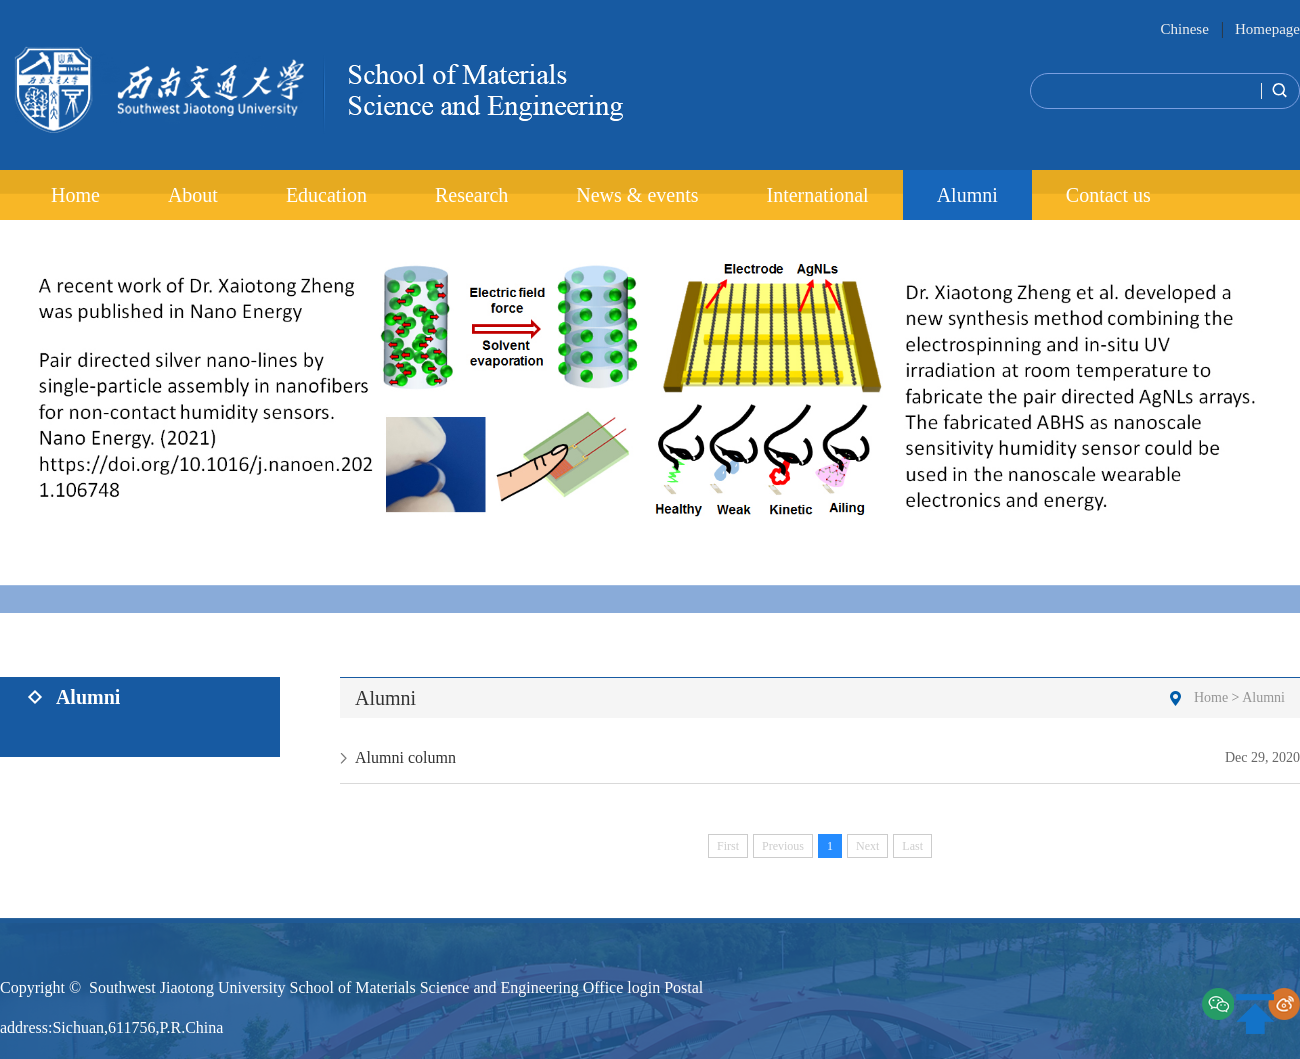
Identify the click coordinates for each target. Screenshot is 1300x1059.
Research (471, 195)
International (817, 195)
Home (75, 195)
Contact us (1108, 195)
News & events (637, 195)
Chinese (1184, 29)
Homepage (1267, 29)
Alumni (967, 195)
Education (326, 195)
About (193, 195)
